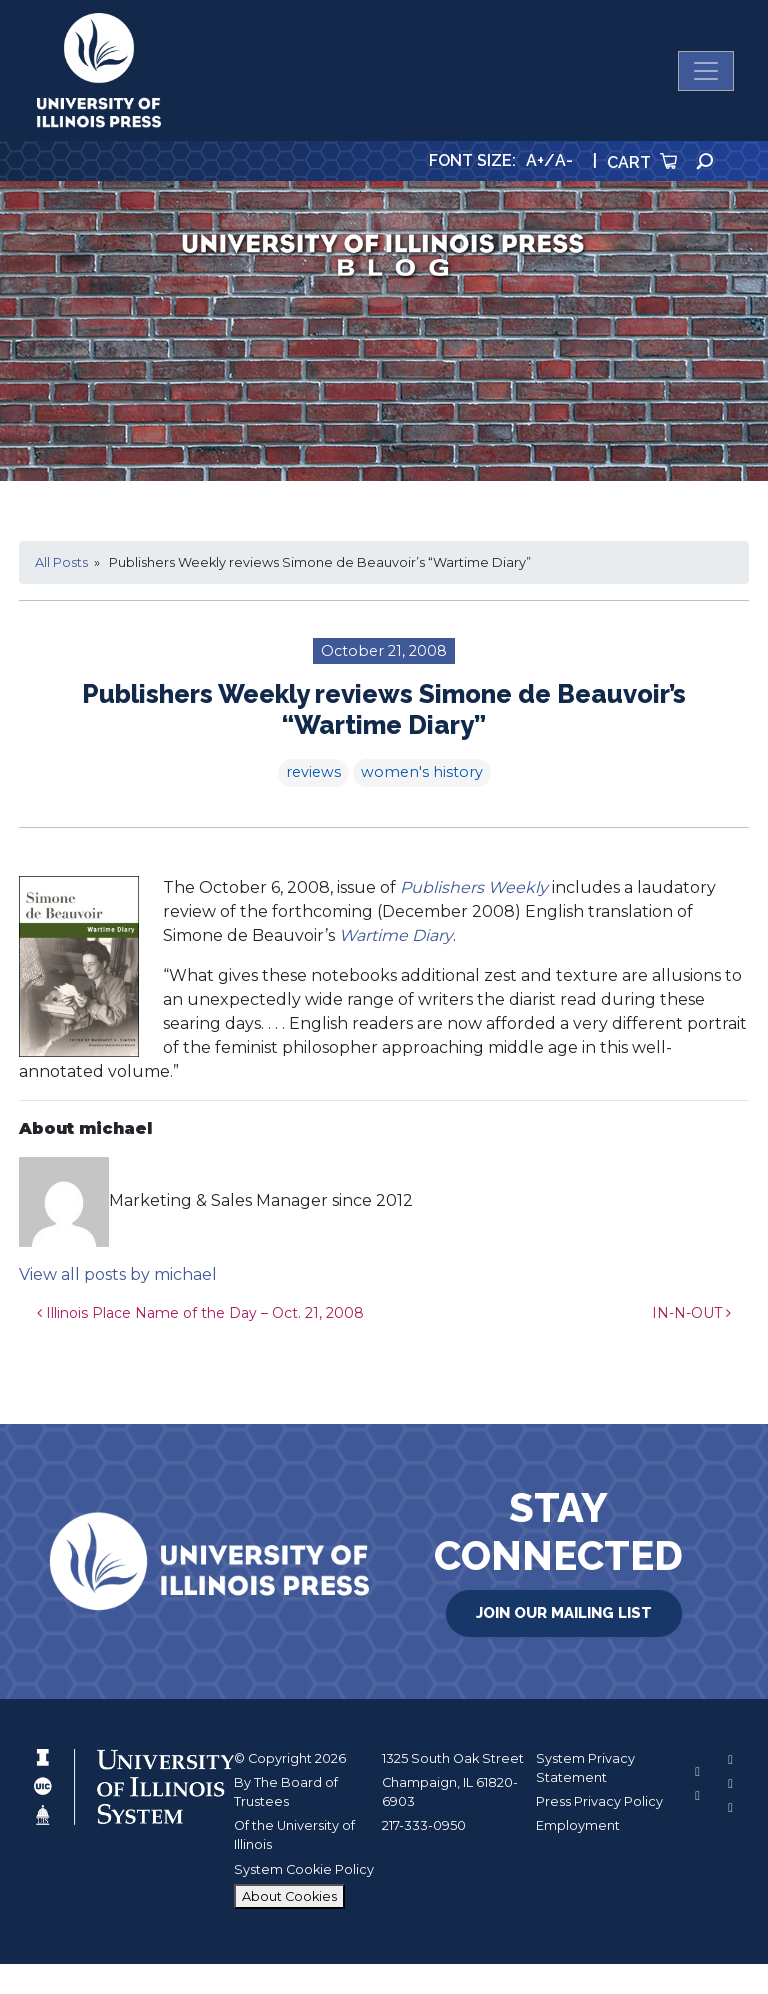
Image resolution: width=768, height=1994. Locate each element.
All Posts (61, 562)
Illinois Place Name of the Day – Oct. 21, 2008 (200, 1313)
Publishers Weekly (474, 887)
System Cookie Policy (304, 1869)
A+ (535, 160)
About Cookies (289, 1896)
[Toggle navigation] (706, 71)
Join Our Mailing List (564, 1613)
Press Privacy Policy (599, 1801)
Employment (578, 1825)
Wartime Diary (396, 935)
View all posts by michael (118, 1274)
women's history (422, 772)
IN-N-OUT (691, 1313)
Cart (642, 162)
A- (564, 160)
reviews (313, 772)
